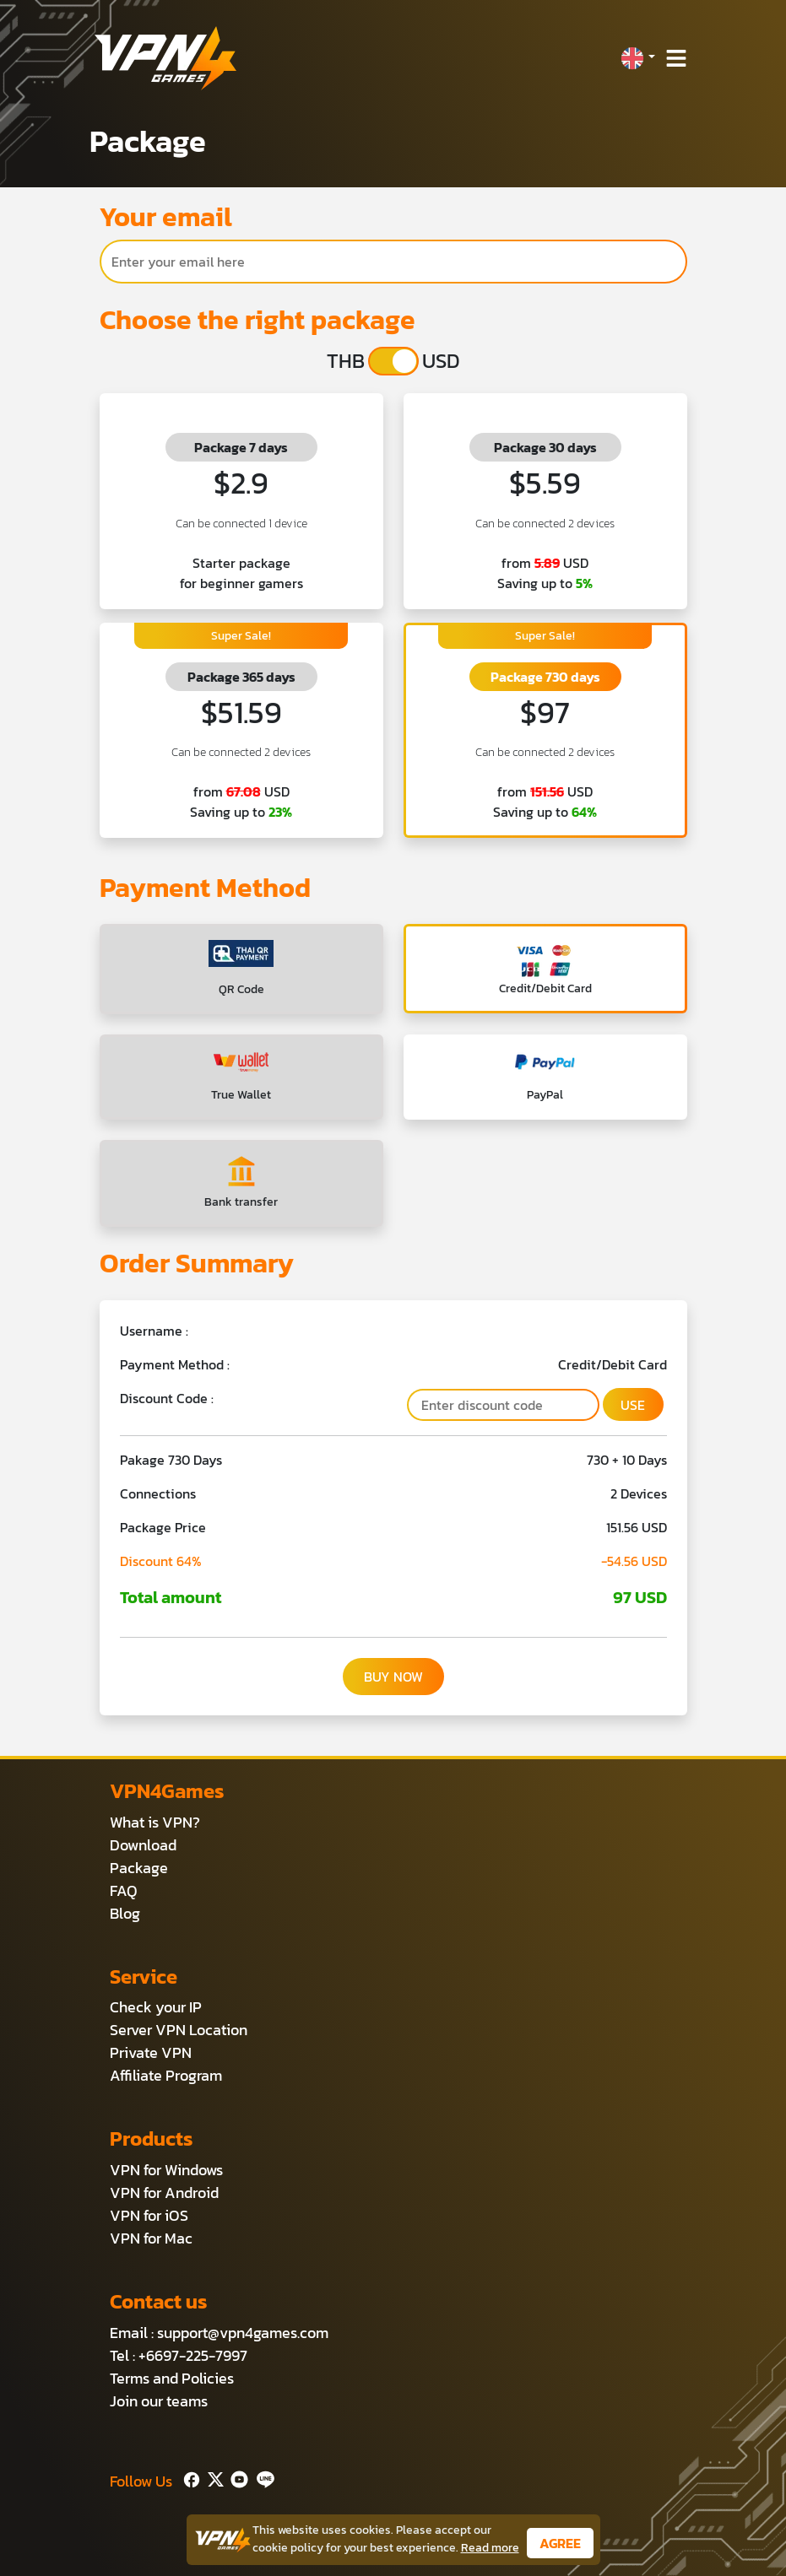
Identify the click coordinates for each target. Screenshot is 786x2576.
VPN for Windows (166, 2169)
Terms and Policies (172, 2378)
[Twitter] (212, 2477)
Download (143, 1844)
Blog (125, 1913)
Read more (490, 2548)
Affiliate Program (166, 2075)
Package (139, 1867)
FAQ (124, 1890)
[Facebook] (190, 2477)
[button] (637, 58)
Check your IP (156, 2006)
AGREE (560, 2543)
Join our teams (159, 2401)
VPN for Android (164, 2192)
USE (633, 1405)
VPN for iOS (149, 2215)
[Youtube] (236, 2477)
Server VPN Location (178, 2029)
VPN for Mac (151, 2238)
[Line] (262, 2477)
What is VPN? (155, 1822)
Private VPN (151, 2052)
